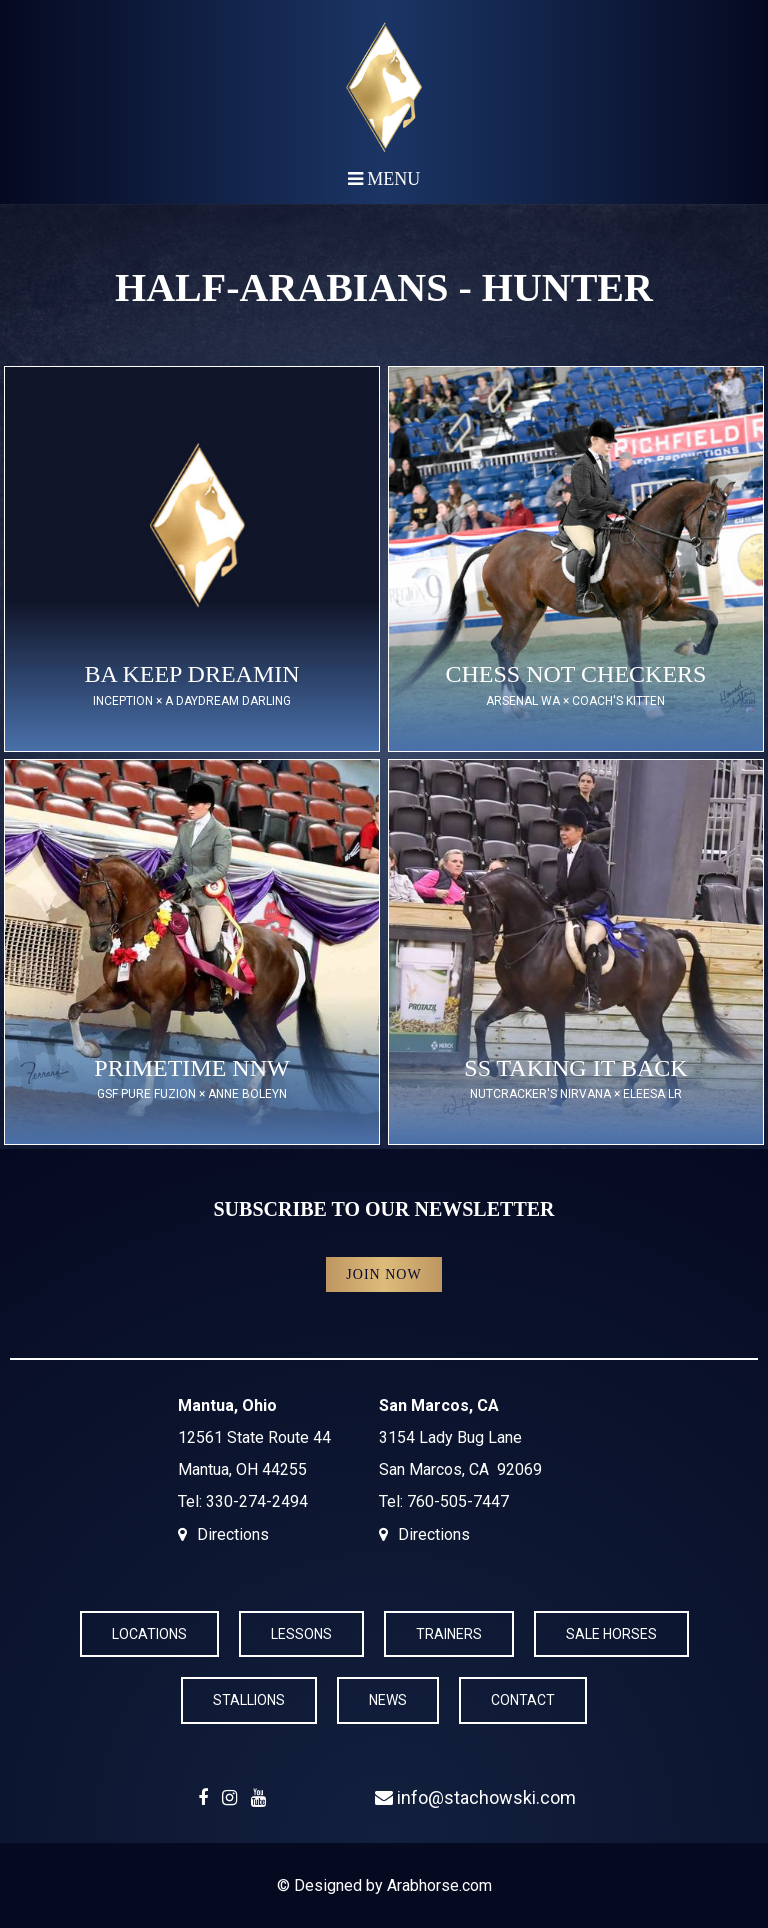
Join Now (383, 1274)
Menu (384, 179)
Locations (149, 1634)
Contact (523, 1700)
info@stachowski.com (475, 1797)
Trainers (449, 1634)
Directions (233, 1534)
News (388, 1700)
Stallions (249, 1700)
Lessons (301, 1634)
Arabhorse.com (439, 1885)
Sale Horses (611, 1634)
